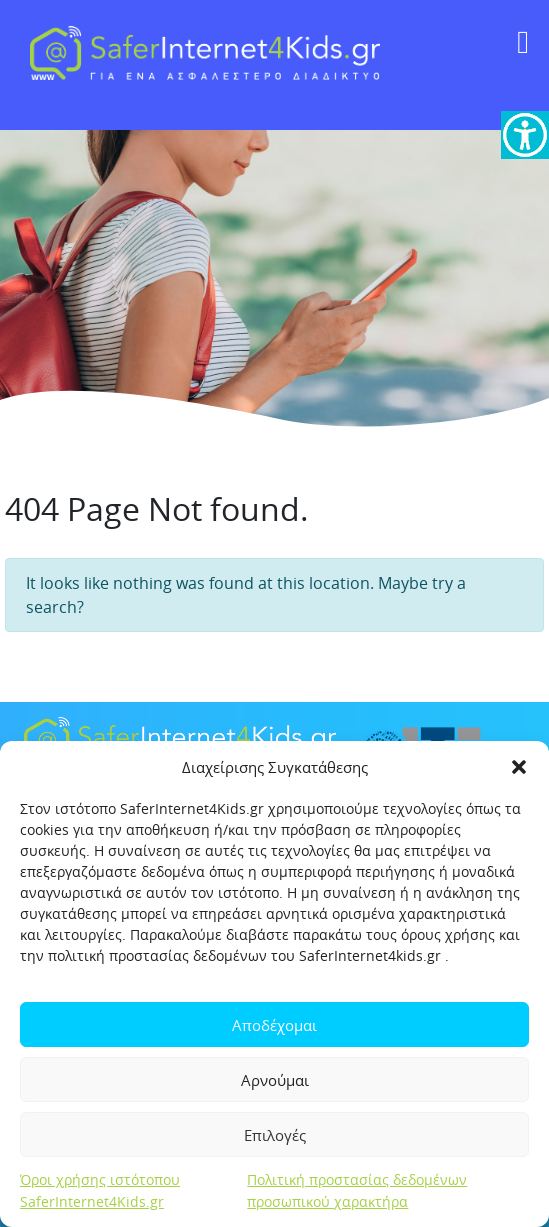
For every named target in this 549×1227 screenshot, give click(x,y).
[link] (525, 135)
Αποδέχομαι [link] (274, 1025)
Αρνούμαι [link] (275, 1080)
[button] (519, 767)
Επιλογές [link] (275, 1135)
